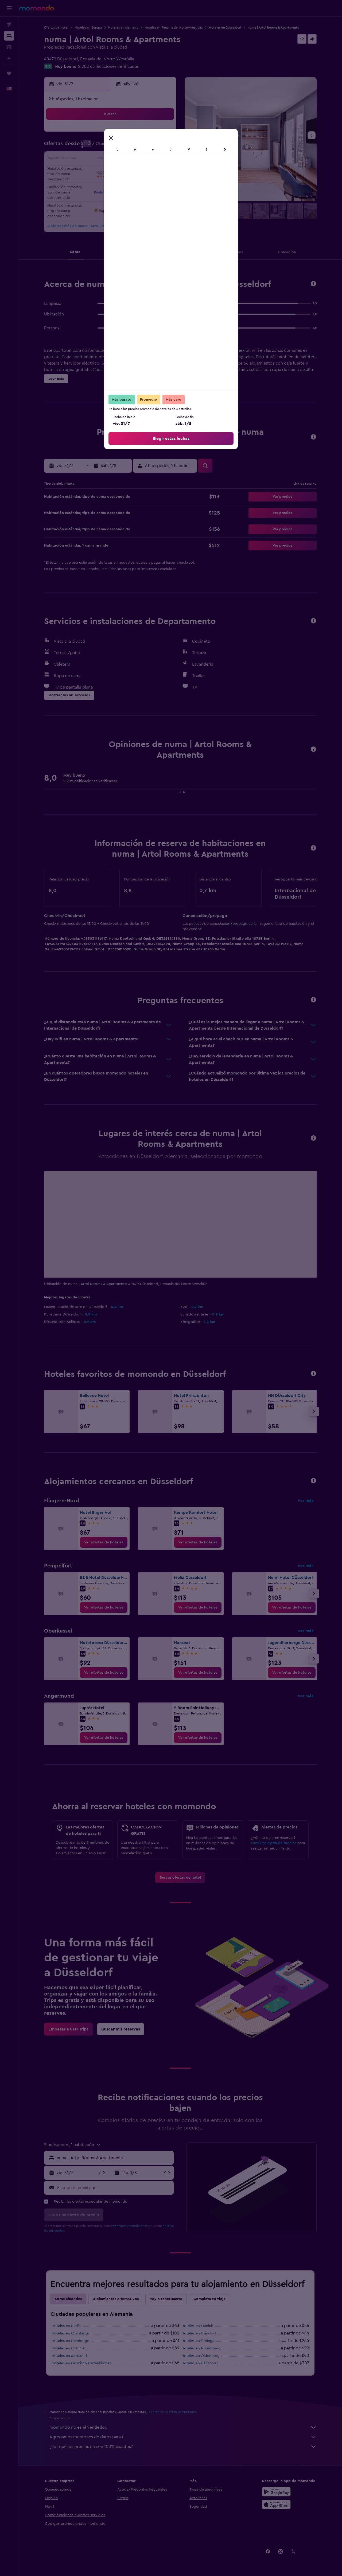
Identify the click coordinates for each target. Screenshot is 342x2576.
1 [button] (111, 134)
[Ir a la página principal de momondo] (36, 8)
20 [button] (85, 172)
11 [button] (149, 147)
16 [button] (124, 159)
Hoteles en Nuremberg (201, 2348)
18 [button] (149, 159)
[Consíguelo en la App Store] (276, 2504)
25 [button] (149, 172)
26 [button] (162, 172)
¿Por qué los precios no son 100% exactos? (183, 2446)
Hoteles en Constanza (70, 2333)
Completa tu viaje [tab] (209, 2299)
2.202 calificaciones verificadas (108, 66)
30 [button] (123, 185)
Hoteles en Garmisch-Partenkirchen (82, 2363)
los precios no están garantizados (172, 2411)
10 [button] (136, 147)
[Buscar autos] (9, 47)
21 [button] (98, 172)
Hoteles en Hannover (199, 2363)
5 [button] (162, 134)
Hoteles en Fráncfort (198, 2333)
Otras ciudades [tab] (68, 2299)
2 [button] (124, 134)
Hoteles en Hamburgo (71, 2341)
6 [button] (85, 147)
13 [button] (85, 159)
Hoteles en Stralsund (69, 2356)
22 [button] (110, 172)
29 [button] (110, 185)
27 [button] (85, 185)
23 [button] (123, 172)
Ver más (305, 1501)
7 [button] (98, 147)
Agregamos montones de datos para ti (183, 2437)
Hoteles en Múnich (197, 2326)
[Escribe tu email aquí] (114, 2187)
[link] (103, 1542)
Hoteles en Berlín (66, 2326)
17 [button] (136, 159)
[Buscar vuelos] (9, 24)
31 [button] (137, 185)
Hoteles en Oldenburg (200, 2356)
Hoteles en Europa (88, 27)
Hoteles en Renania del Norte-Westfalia (174, 27)
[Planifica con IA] (9, 58)
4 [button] (149, 134)
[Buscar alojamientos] (9, 35)
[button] (9, 8)
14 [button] (98, 159)
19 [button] (162, 159)
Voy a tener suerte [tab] (166, 2299)
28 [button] (98, 185)
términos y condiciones (130, 2225)
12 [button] (162, 147)
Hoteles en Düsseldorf (225, 27)
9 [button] (124, 147)
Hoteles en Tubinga (197, 2341)
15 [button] (111, 159)
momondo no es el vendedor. (183, 2427)
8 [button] (111, 147)
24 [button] (136, 172)
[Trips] (9, 73)
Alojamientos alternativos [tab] (116, 2299)
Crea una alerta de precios (273, 1843)
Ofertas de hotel (56, 27)
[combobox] (114, 2158)
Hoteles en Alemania (123, 27)
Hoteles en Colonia (68, 2348)
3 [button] (136, 134)
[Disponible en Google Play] (276, 2491)
